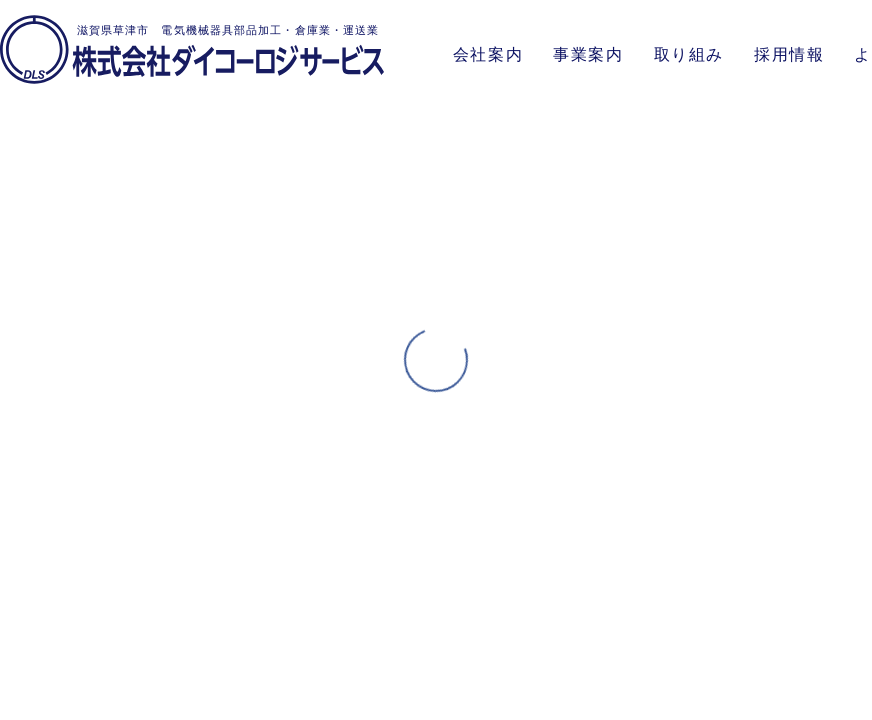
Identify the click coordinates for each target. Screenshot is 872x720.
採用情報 (789, 54)
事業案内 (588, 54)
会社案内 (488, 54)
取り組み (689, 54)
